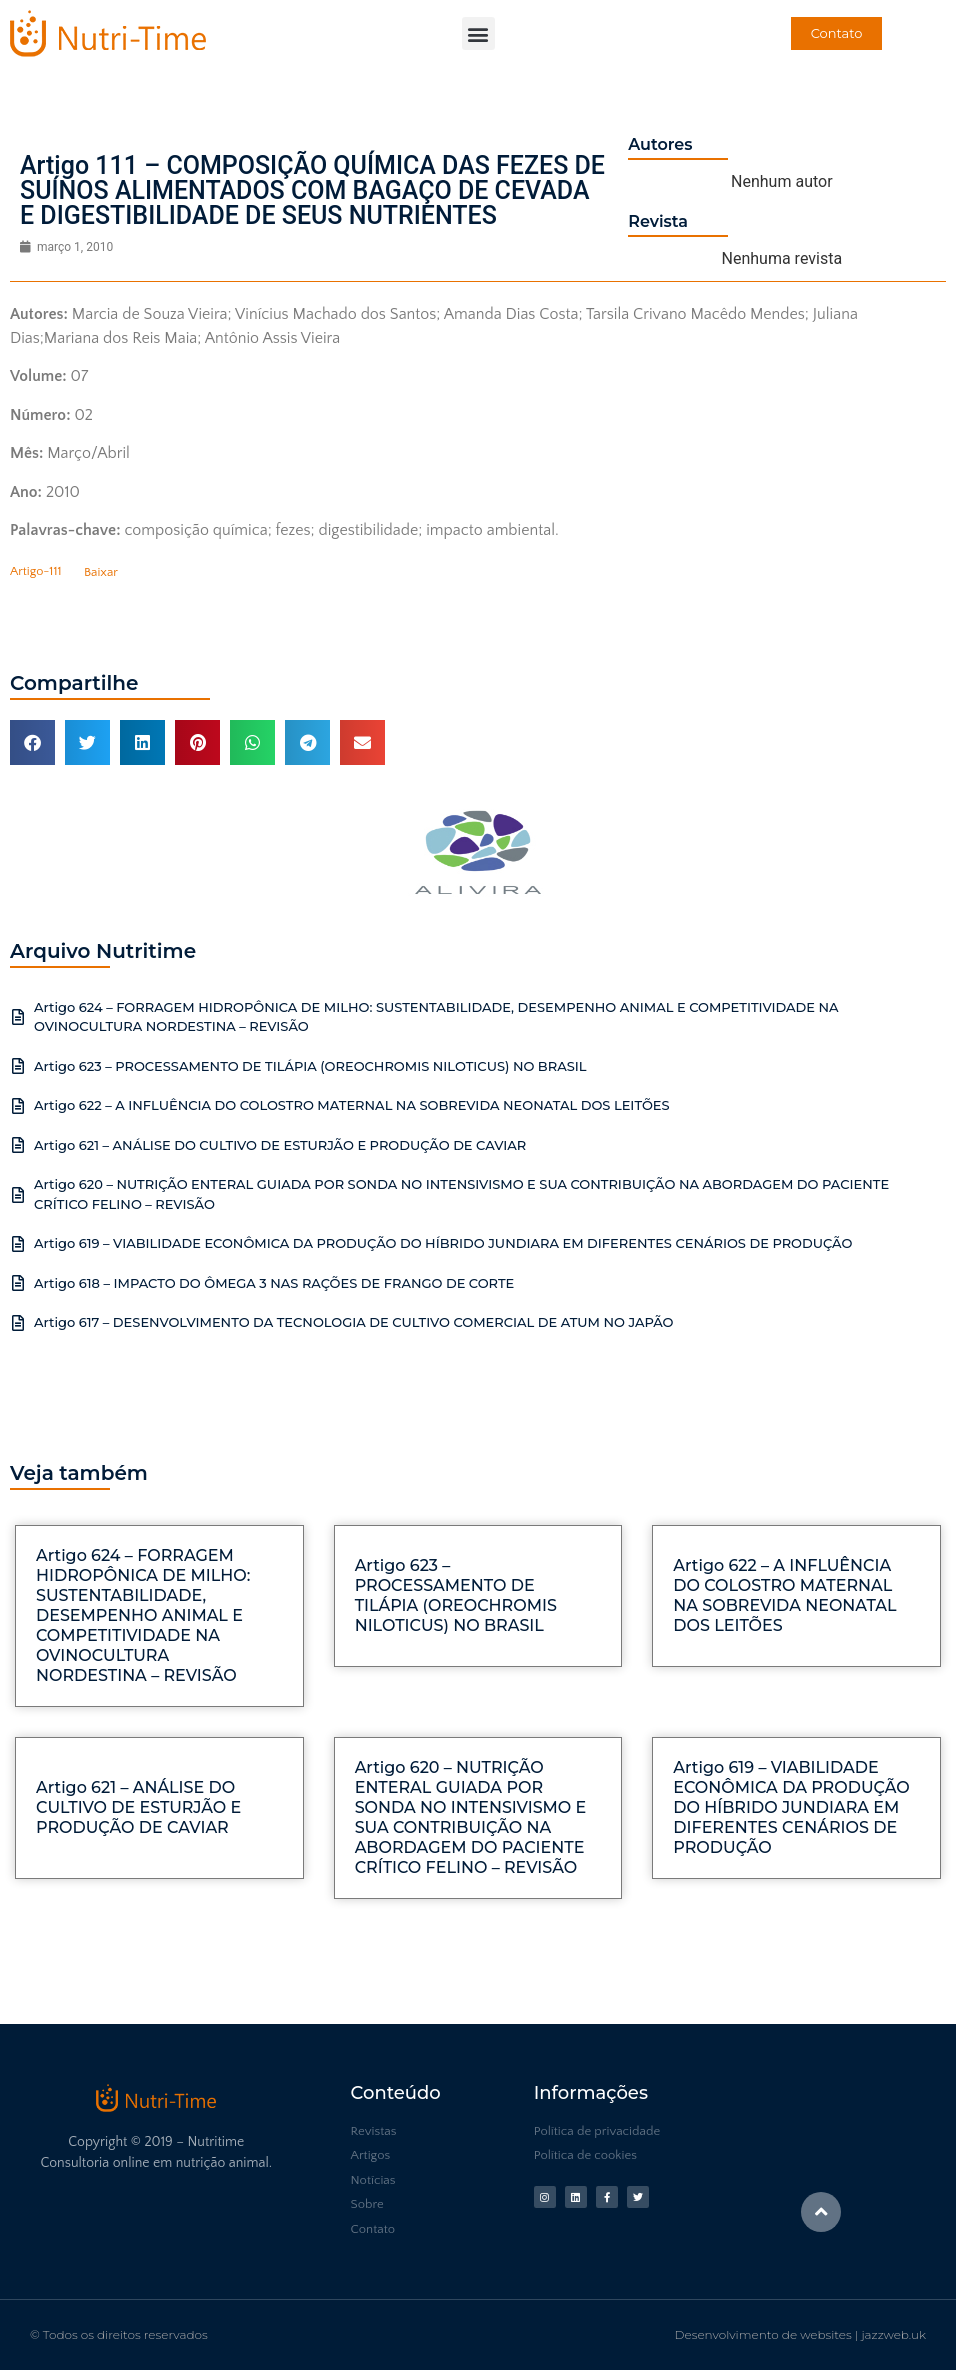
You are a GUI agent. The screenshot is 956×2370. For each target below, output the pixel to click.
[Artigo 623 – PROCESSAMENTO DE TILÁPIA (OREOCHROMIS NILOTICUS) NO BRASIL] (18, 1066)
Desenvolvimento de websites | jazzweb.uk (800, 2334)
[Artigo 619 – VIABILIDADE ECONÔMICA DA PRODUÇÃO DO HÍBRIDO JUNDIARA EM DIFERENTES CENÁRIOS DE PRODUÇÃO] (18, 1244)
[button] (478, 33)
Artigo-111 (36, 572)
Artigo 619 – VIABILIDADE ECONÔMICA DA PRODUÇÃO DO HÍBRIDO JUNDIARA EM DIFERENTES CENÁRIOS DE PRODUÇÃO (443, 1243)
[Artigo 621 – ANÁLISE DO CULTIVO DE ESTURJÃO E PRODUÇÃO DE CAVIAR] (18, 1145)
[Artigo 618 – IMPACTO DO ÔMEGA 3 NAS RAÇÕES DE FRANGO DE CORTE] (18, 1283)
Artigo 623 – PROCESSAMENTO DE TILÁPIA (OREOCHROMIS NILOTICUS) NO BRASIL (310, 1066)
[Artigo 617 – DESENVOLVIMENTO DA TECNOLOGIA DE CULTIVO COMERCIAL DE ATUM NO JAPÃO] (18, 1323)
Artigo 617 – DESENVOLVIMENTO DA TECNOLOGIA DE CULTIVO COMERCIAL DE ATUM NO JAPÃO (354, 1322)
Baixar (101, 572)
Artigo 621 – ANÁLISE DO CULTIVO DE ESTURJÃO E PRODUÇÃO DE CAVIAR (280, 1145)
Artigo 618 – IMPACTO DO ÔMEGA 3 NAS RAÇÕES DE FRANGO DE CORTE (274, 1283)
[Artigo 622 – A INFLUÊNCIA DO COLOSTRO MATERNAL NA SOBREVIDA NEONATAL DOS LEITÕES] (18, 1106)
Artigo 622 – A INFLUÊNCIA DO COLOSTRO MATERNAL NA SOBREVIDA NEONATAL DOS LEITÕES (352, 1105)
